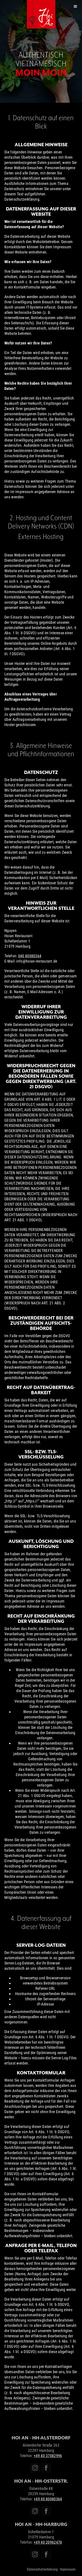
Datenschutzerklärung (42, 2569)
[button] (75, 6)
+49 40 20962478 (48, 2542)
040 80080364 (30, 956)
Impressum (67, 2569)
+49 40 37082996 (48, 2455)
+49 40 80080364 (48, 2499)
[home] (41, 14)
